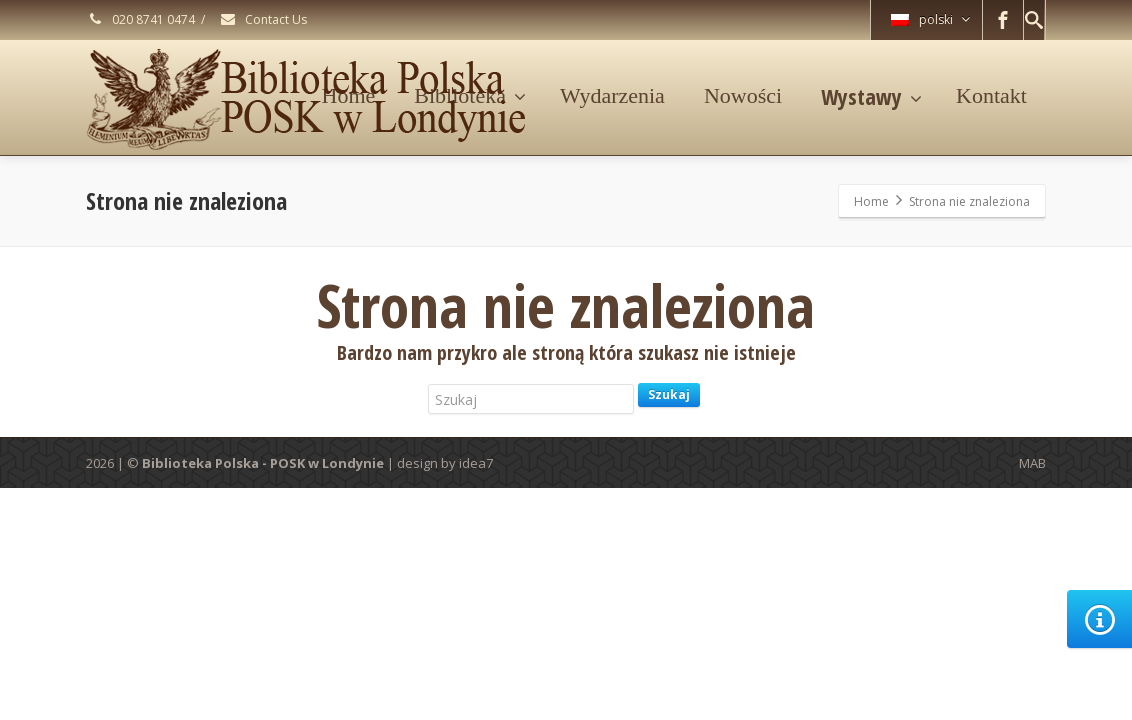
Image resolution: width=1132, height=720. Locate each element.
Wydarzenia (612, 95)
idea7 (476, 463)
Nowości (743, 95)
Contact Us (263, 19)
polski (930, 19)
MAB (1032, 463)
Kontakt (991, 95)
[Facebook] (1003, 20)
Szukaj (669, 394)
